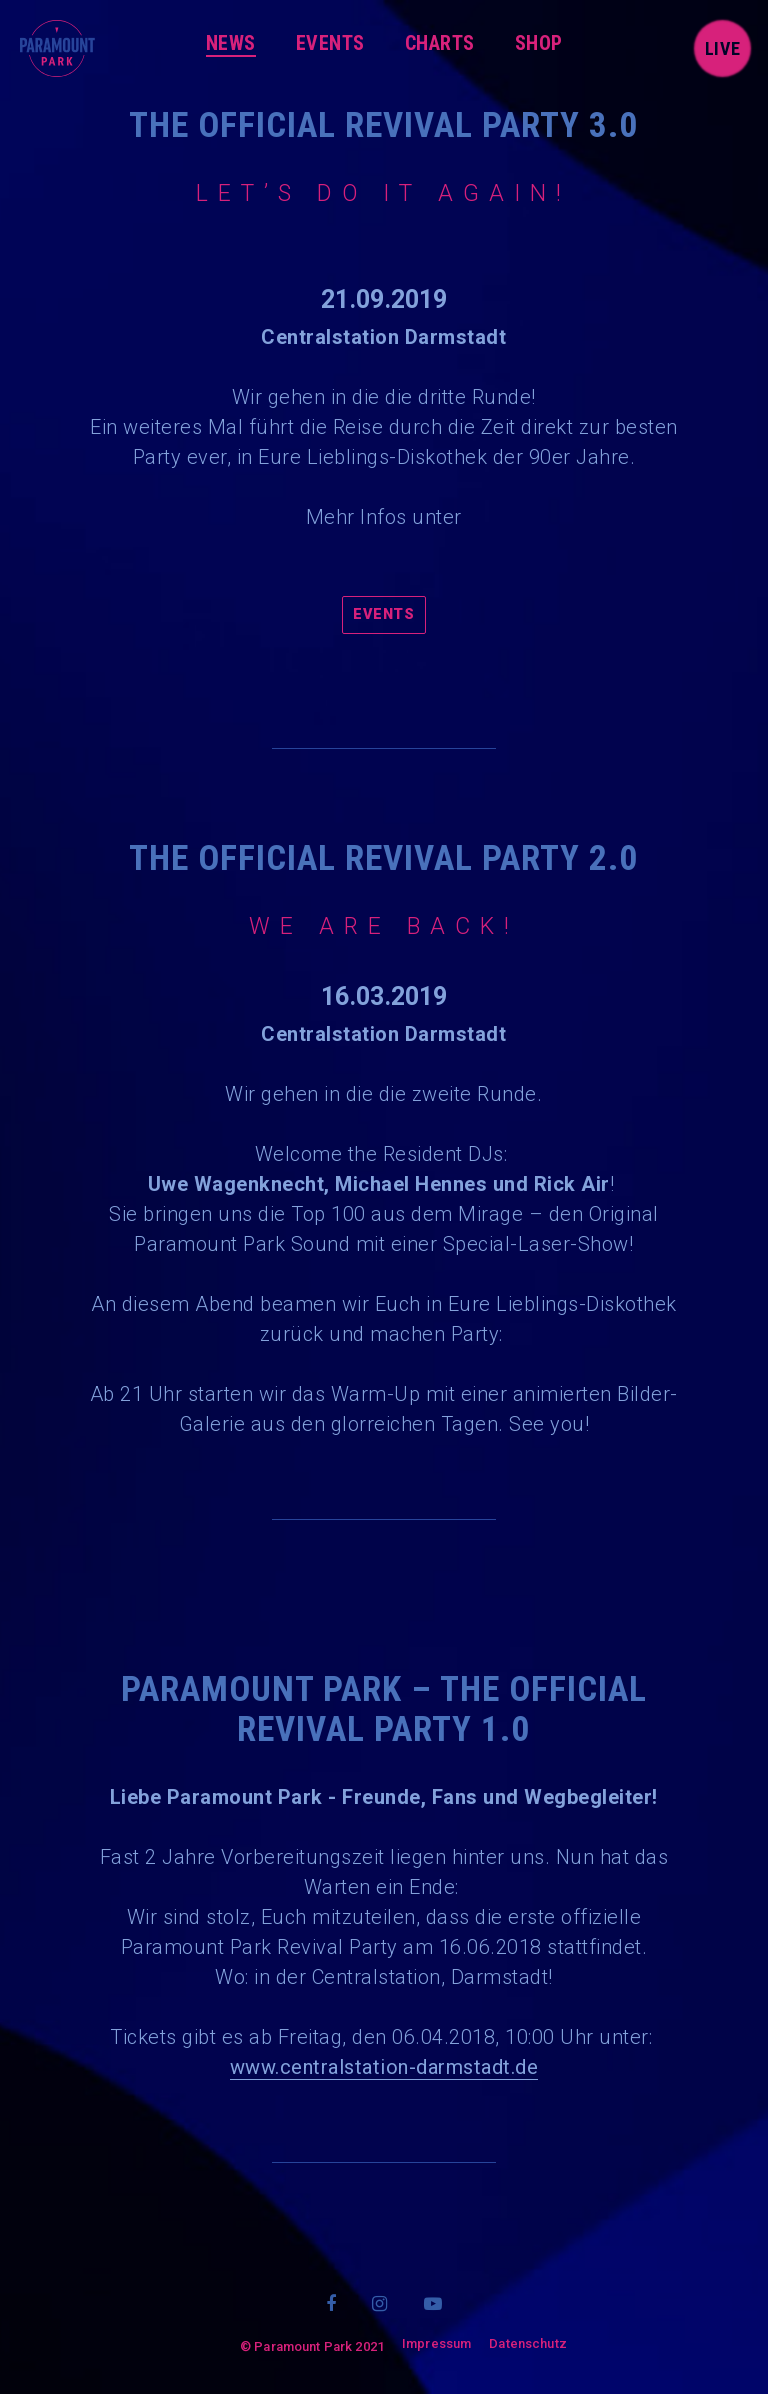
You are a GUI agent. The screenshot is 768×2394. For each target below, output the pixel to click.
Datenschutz (528, 2343)
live (723, 48)
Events (330, 43)
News (231, 43)
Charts (440, 43)
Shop (539, 43)
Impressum (436, 2343)
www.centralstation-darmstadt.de (384, 2067)
